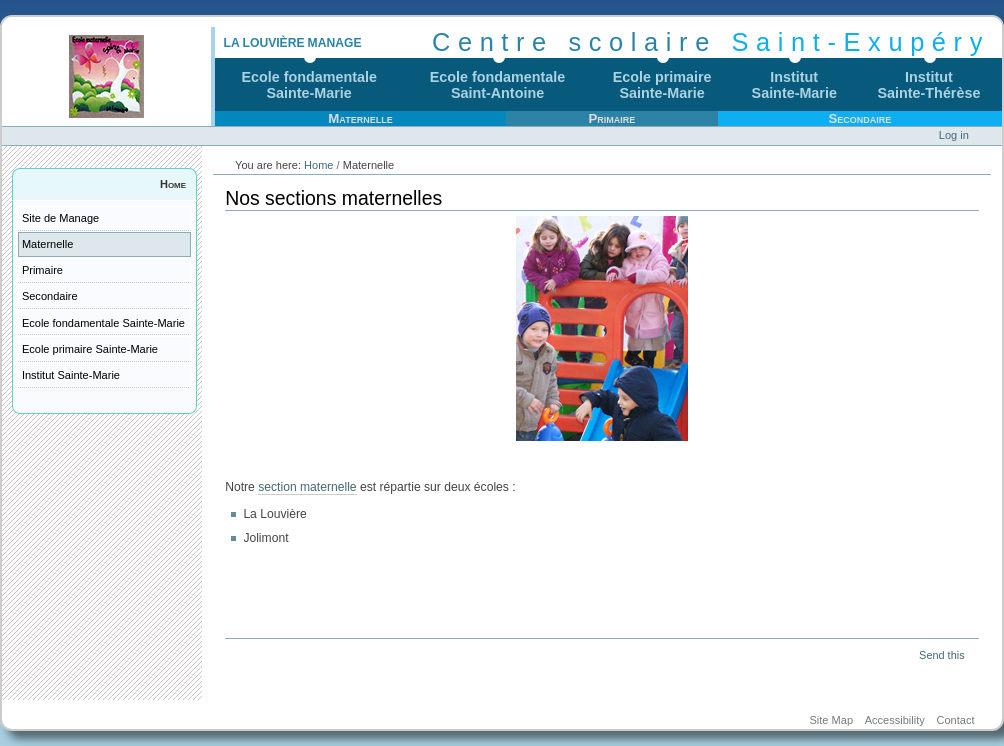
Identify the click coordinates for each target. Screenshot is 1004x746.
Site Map (831, 720)
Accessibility (895, 720)
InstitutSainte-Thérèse (929, 85)
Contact (955, 720)
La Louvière (263, 43)
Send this (941, 655)
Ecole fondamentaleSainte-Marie (309, 85)
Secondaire (859, 118)
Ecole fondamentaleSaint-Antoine (498, 85)
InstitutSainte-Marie (794, 85)
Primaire (611, 118)
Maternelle (360, 118)
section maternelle (307, 487)
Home (173, 184)
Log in (954, 135)
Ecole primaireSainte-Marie (662, 85)
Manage (335, 43)
